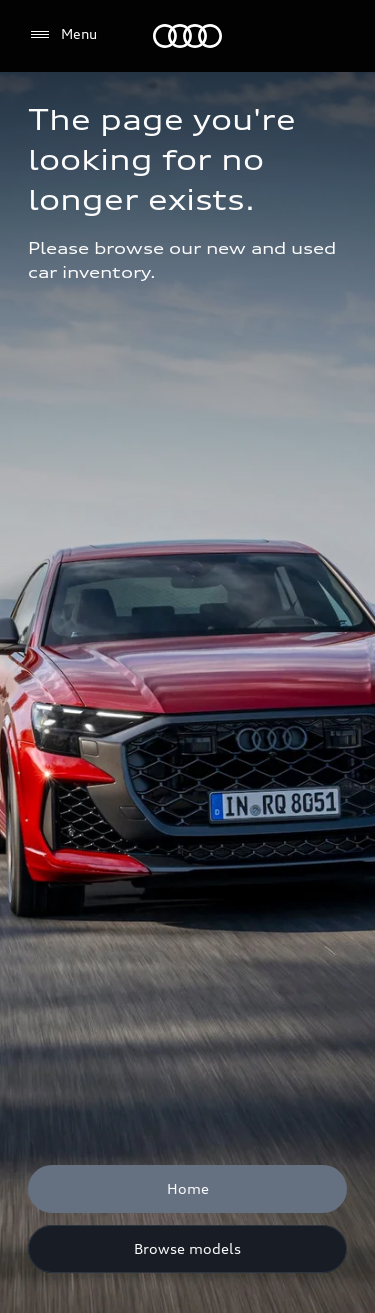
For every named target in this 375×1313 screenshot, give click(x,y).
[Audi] (187, 36)
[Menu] (62, 35)
